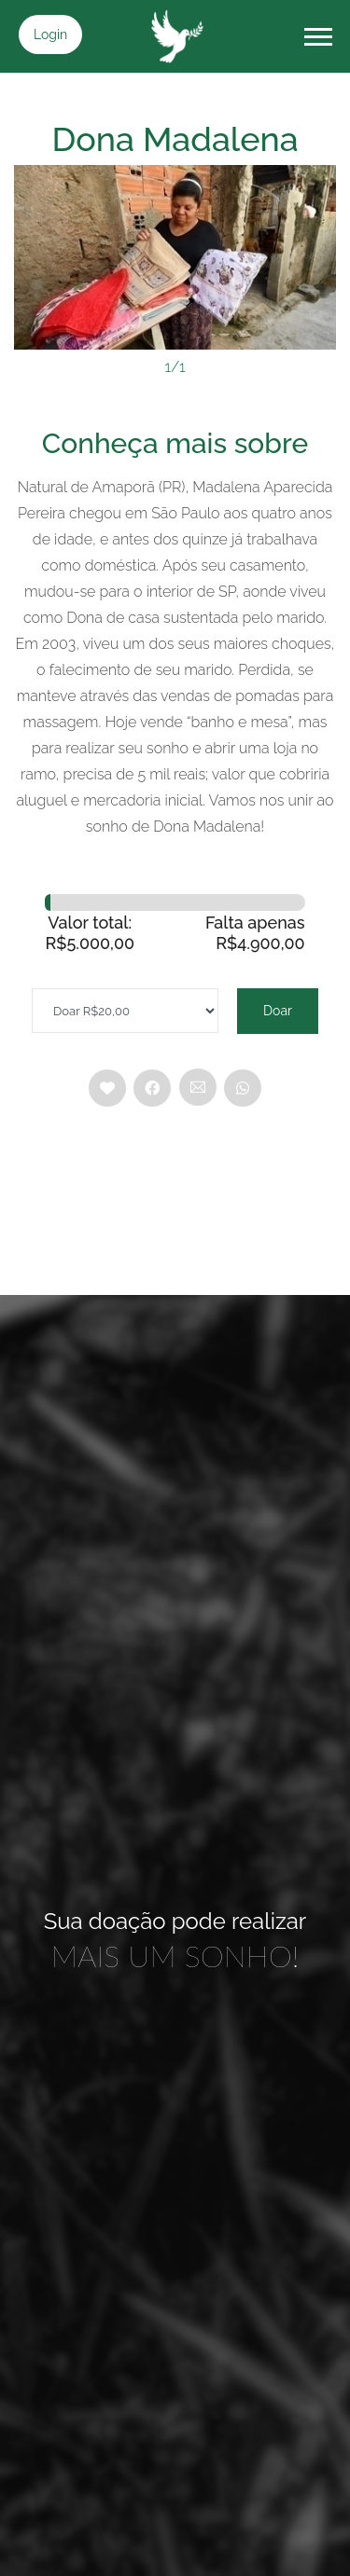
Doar (277, 1010)
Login (50, 34)
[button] (317, 33)
